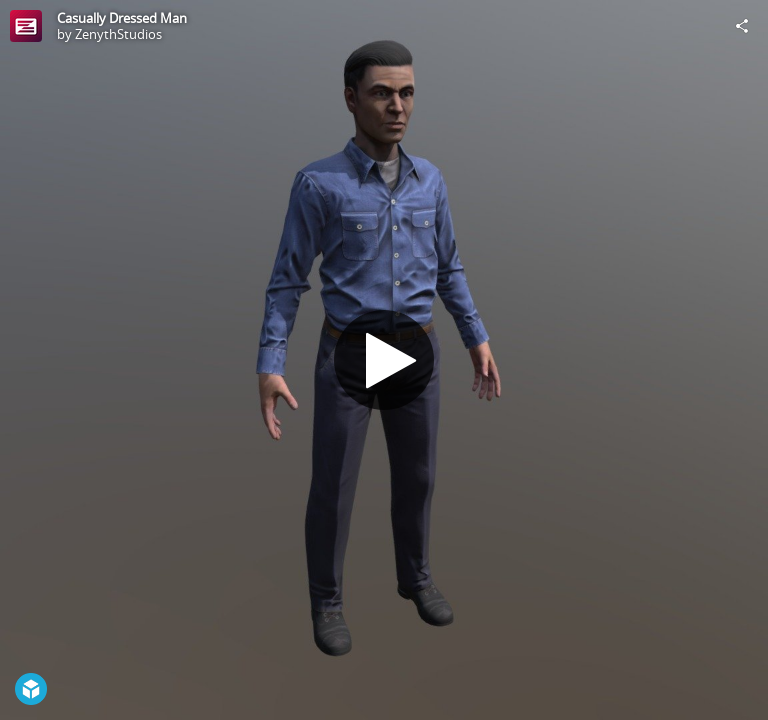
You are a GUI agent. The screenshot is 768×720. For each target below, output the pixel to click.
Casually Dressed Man (122, 18)
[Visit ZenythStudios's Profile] (26, 26)
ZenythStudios (118, 34)
